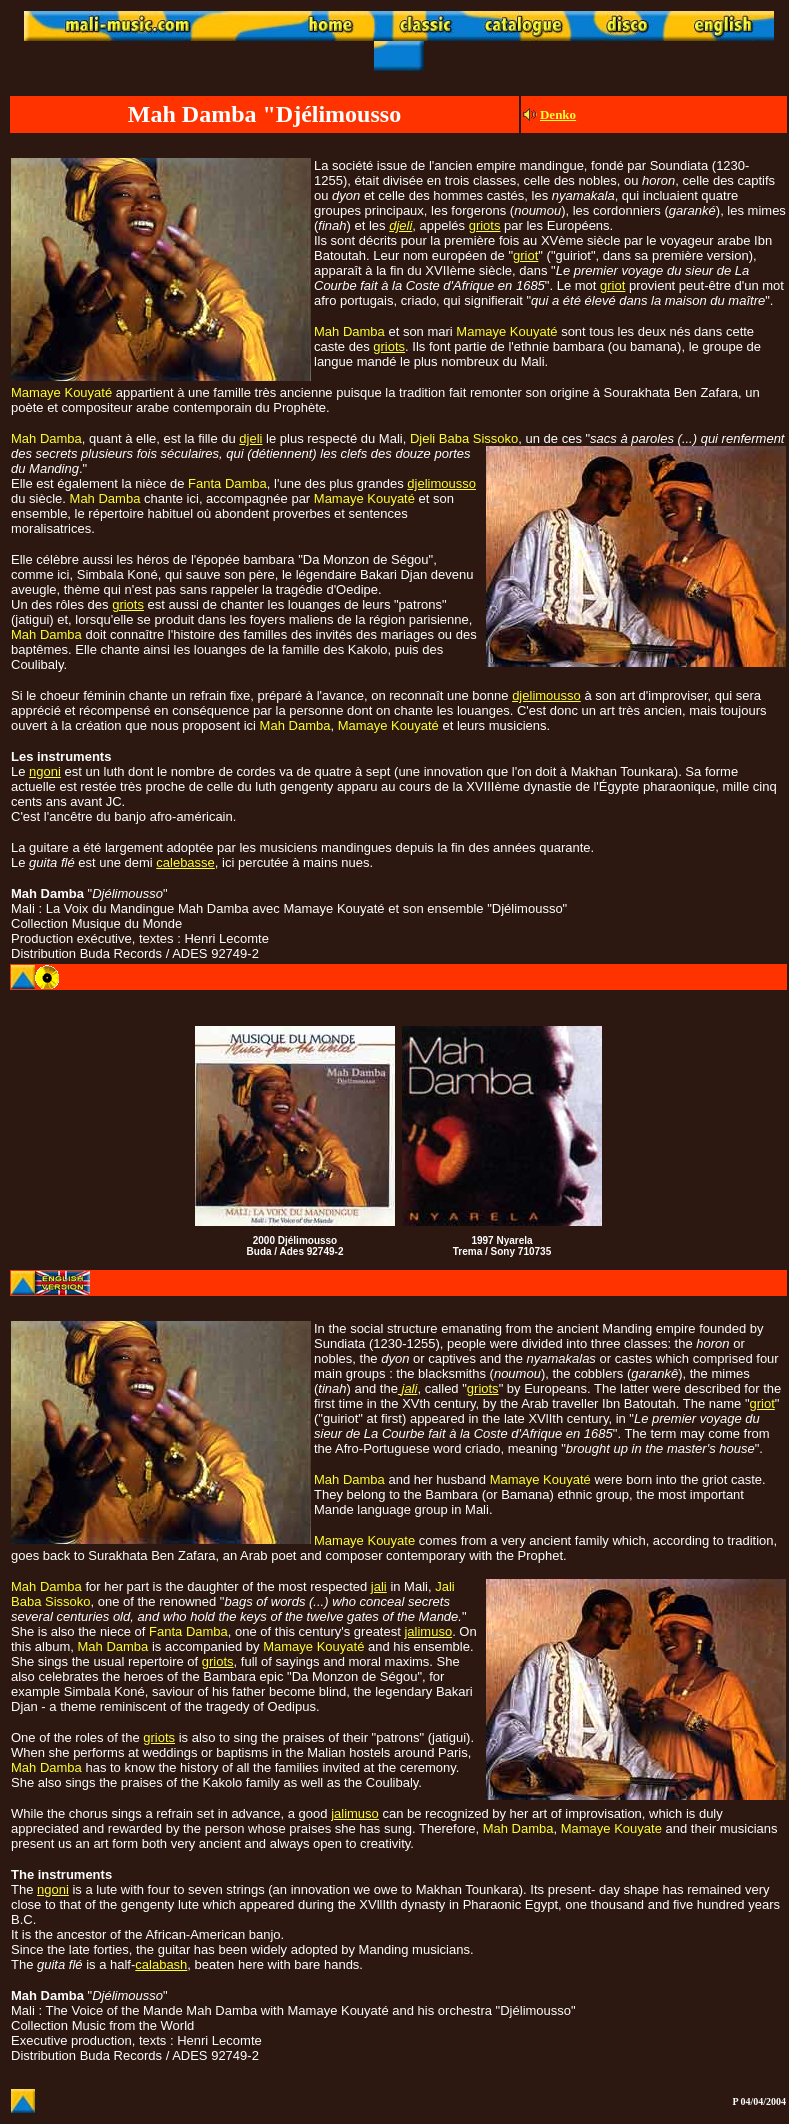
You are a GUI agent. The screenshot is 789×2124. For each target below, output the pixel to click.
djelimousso (441, 483)
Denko (558, 114)
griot (525, 255)
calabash (161, 1964)
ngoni (45, 771)
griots (485, 225)
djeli (400, 225)
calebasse (185, 862)
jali (379, 1586)
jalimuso (428, 1631)
